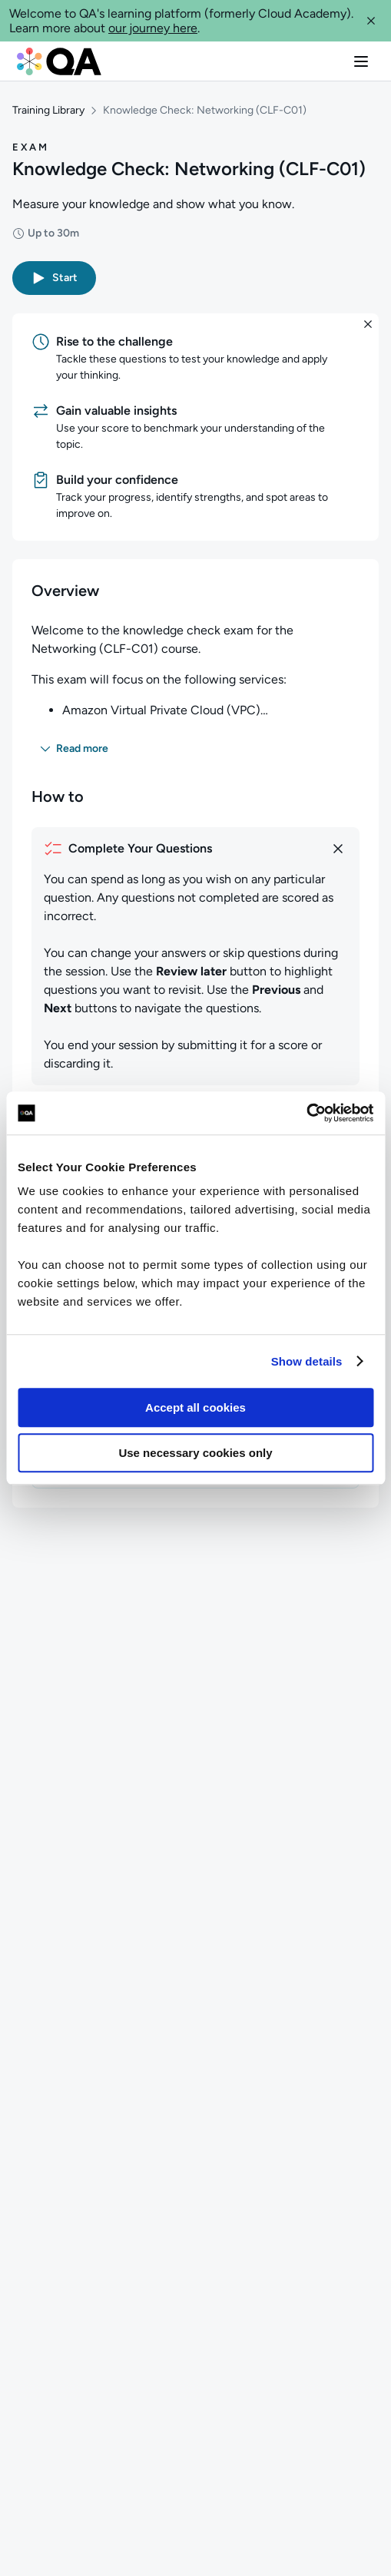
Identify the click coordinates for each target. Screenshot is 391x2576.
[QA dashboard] (59, 61)
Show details (307, 1361)
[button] (371, 20)
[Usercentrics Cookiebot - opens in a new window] (306, 1113)
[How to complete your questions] (195, 848)
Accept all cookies (195, 1407)
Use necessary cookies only (195, 1452)
